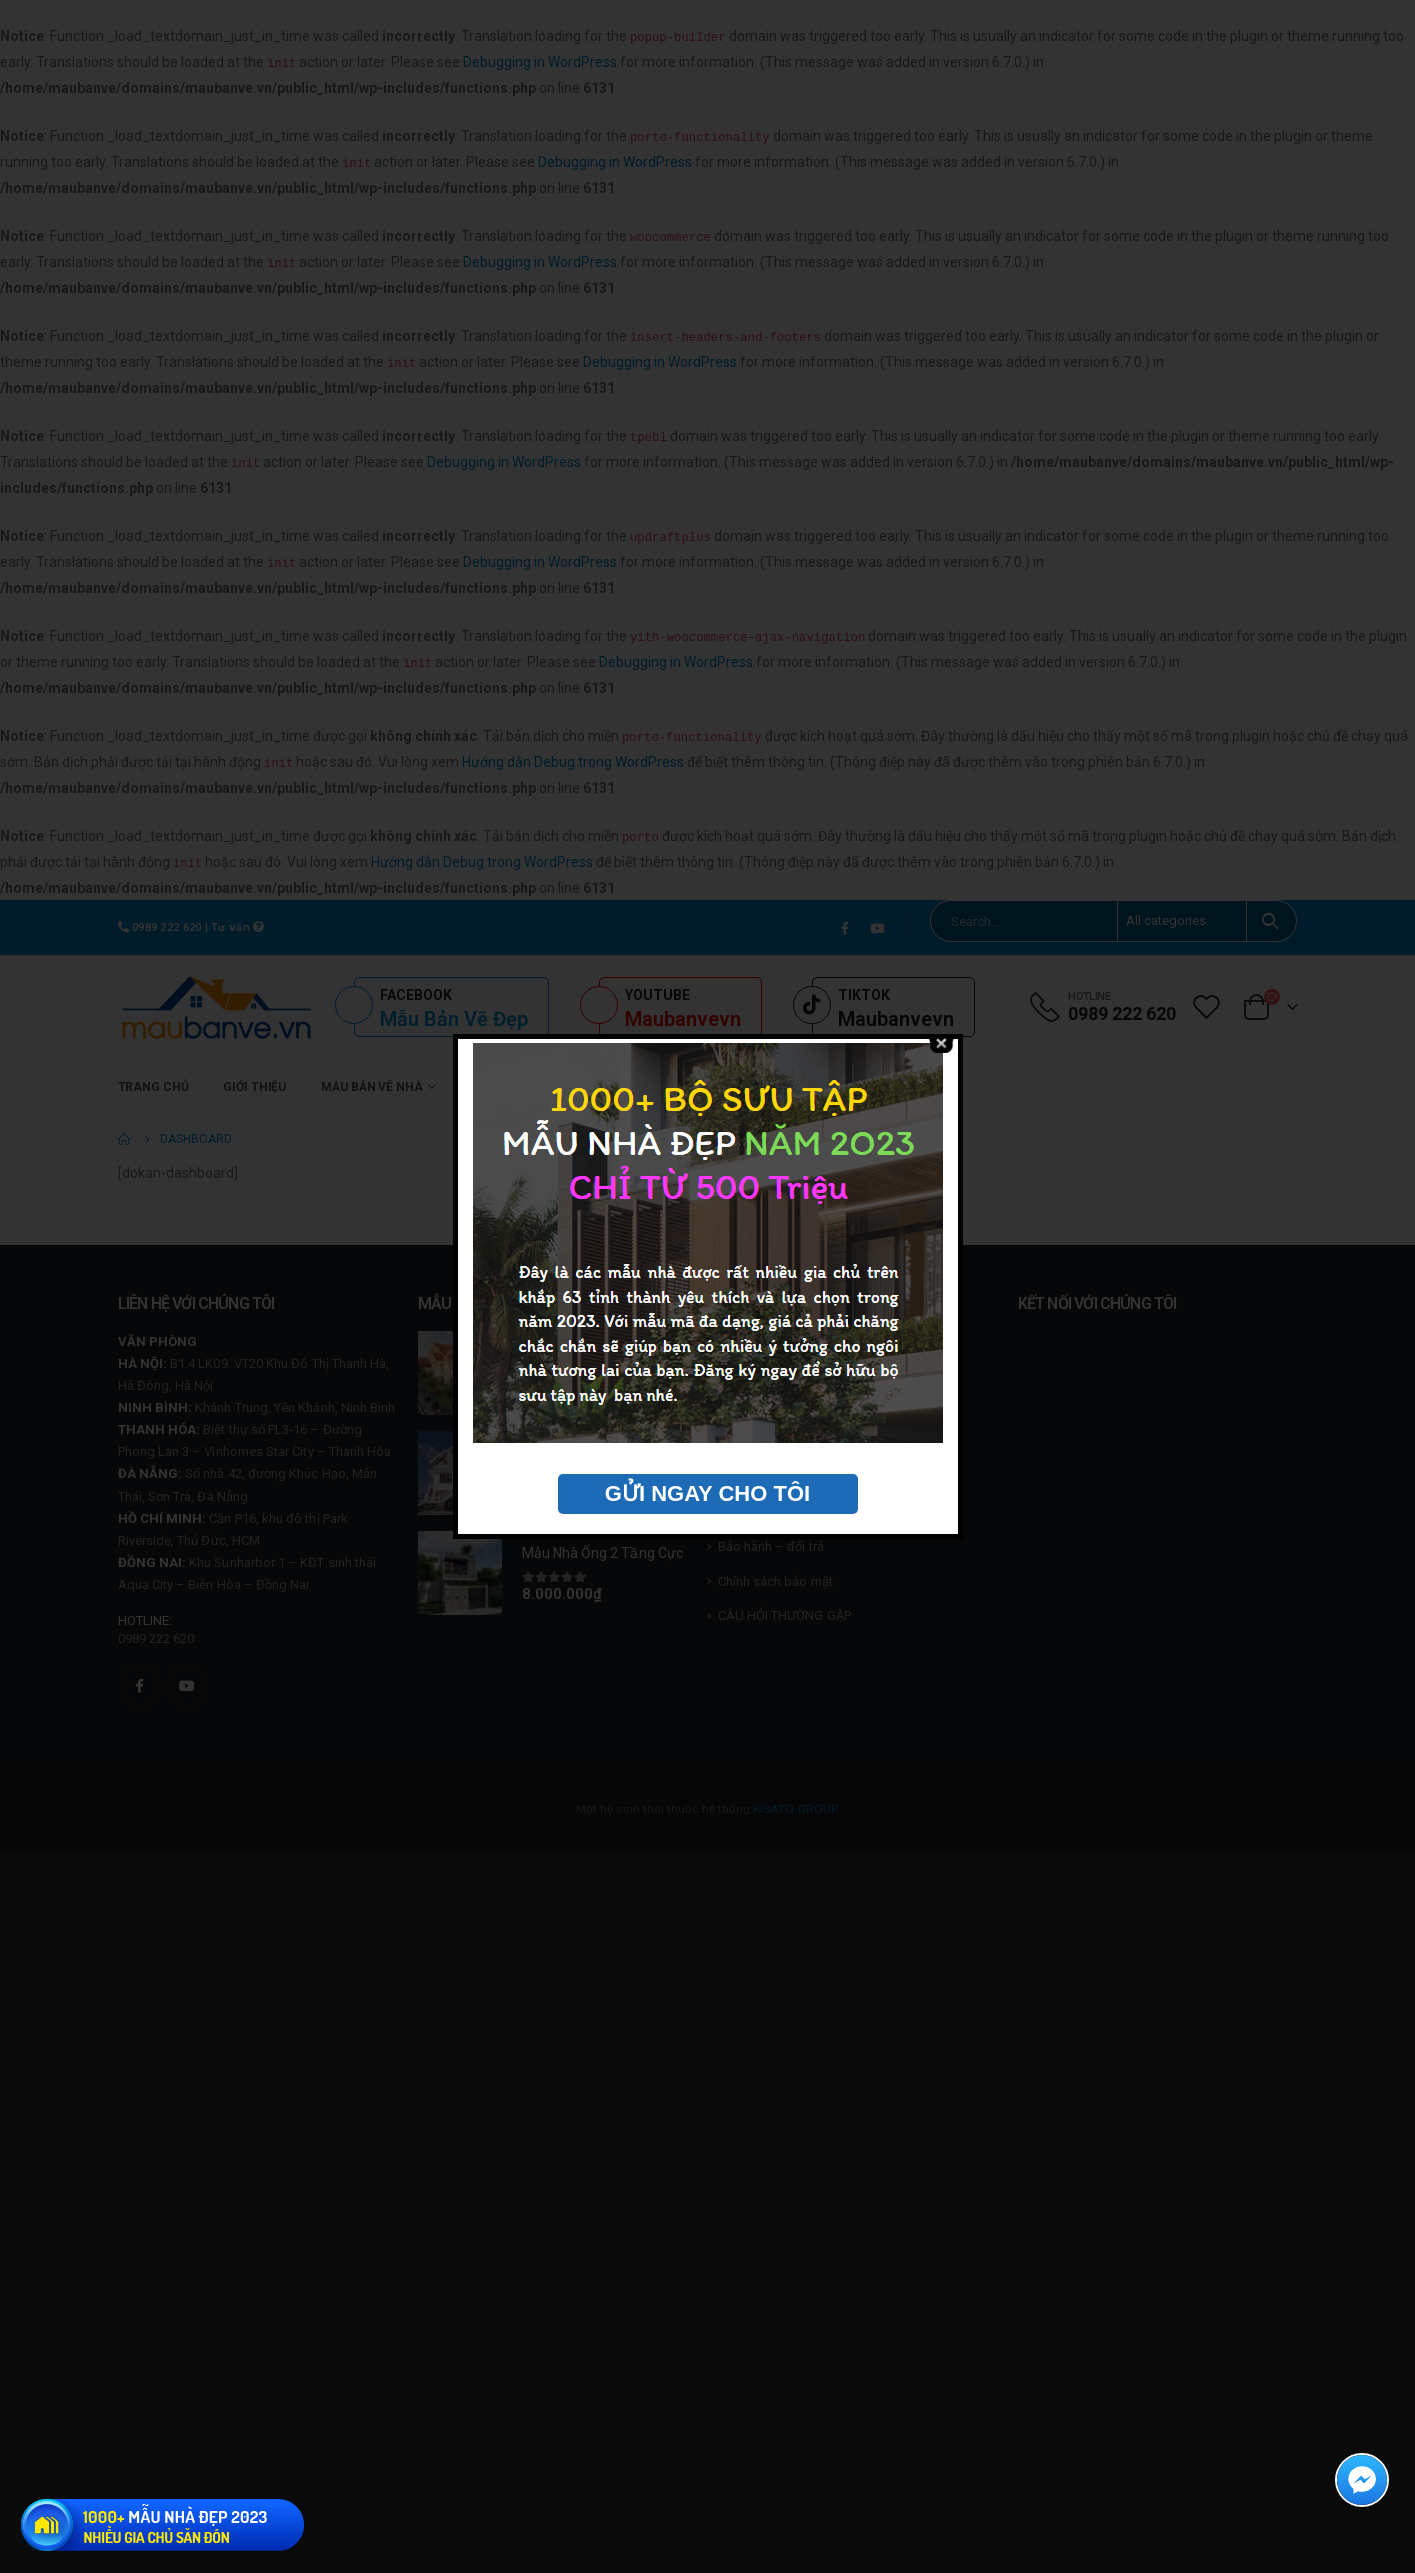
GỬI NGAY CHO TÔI (707, 1493)
